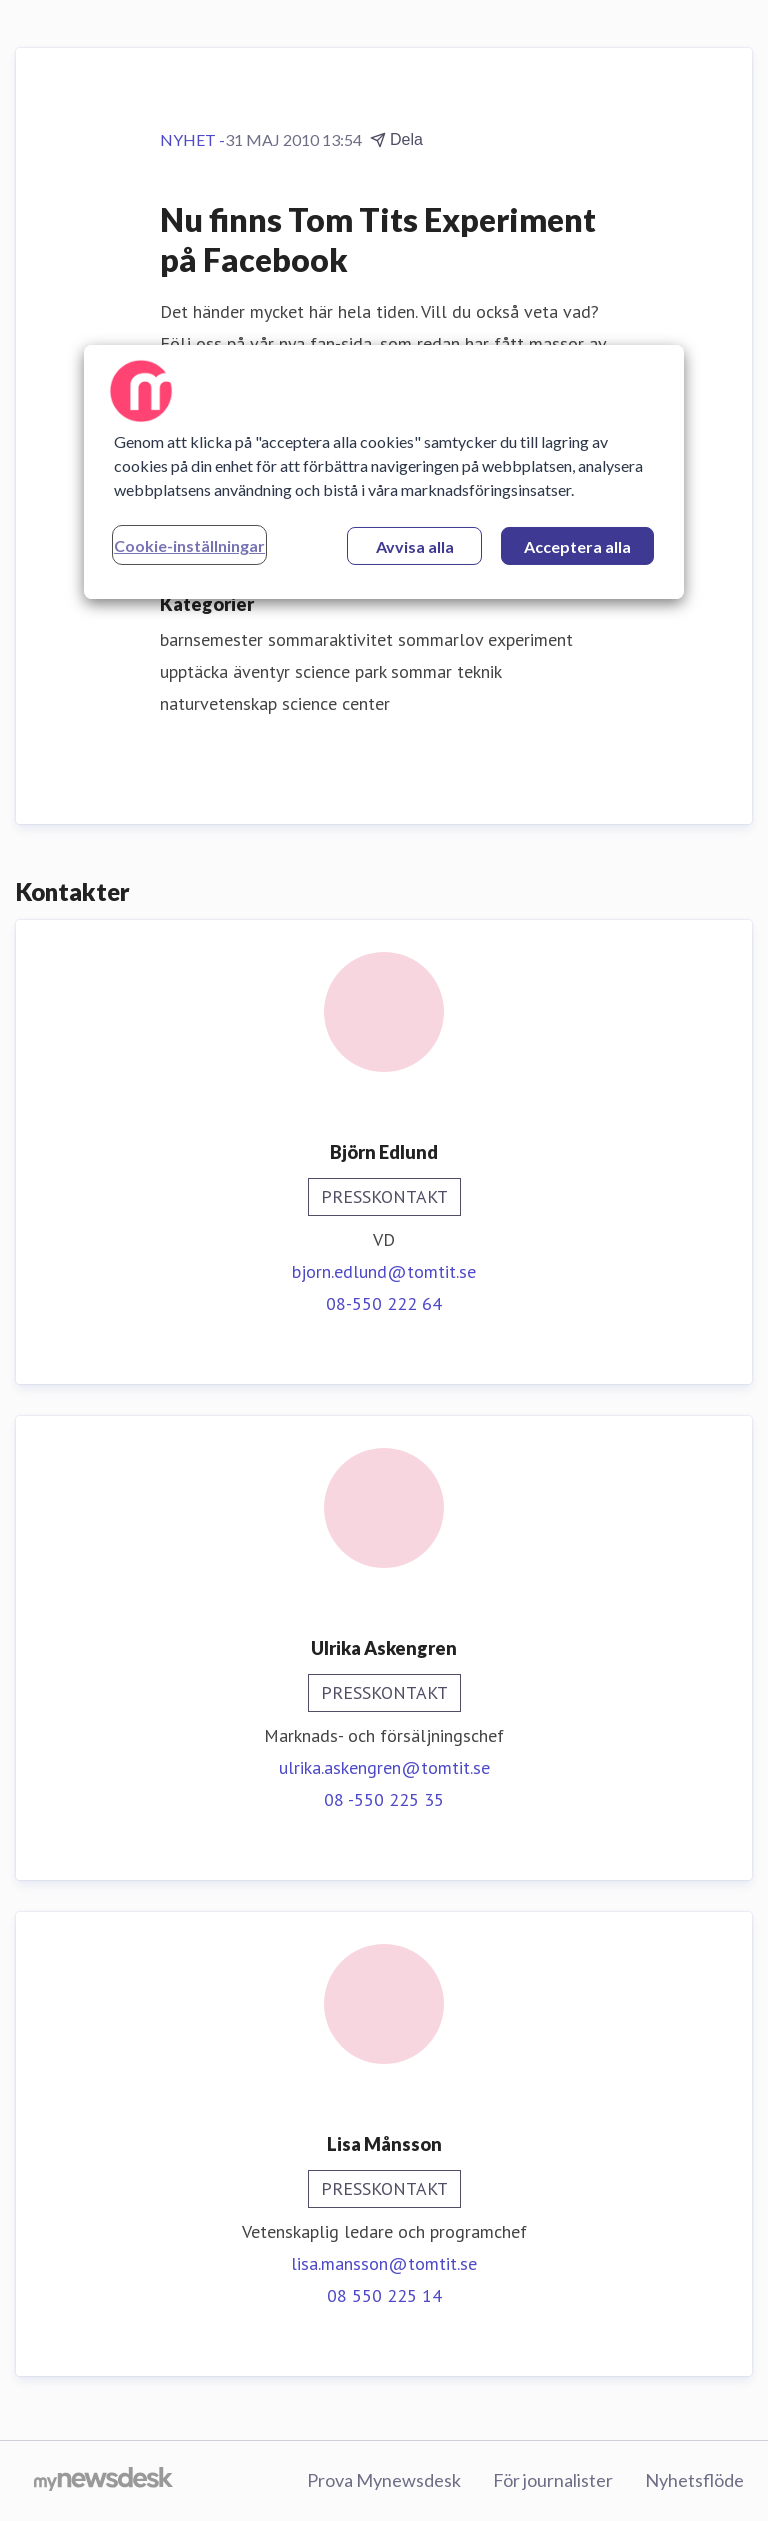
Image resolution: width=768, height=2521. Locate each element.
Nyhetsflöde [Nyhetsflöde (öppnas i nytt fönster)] (694, 2480)
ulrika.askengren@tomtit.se (384, 1767)
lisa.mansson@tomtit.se (384, 2263)
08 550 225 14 (384, 2295)
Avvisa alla (415, 546)
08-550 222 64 (384, 1303)
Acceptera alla (577, 546)
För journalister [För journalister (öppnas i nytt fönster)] (553, 2480)
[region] (384, 472)
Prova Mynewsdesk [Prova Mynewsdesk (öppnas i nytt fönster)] (384, 2480)
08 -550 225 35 (384, 1799)
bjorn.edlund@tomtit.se (384, 1271)
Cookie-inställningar (189, 545)
